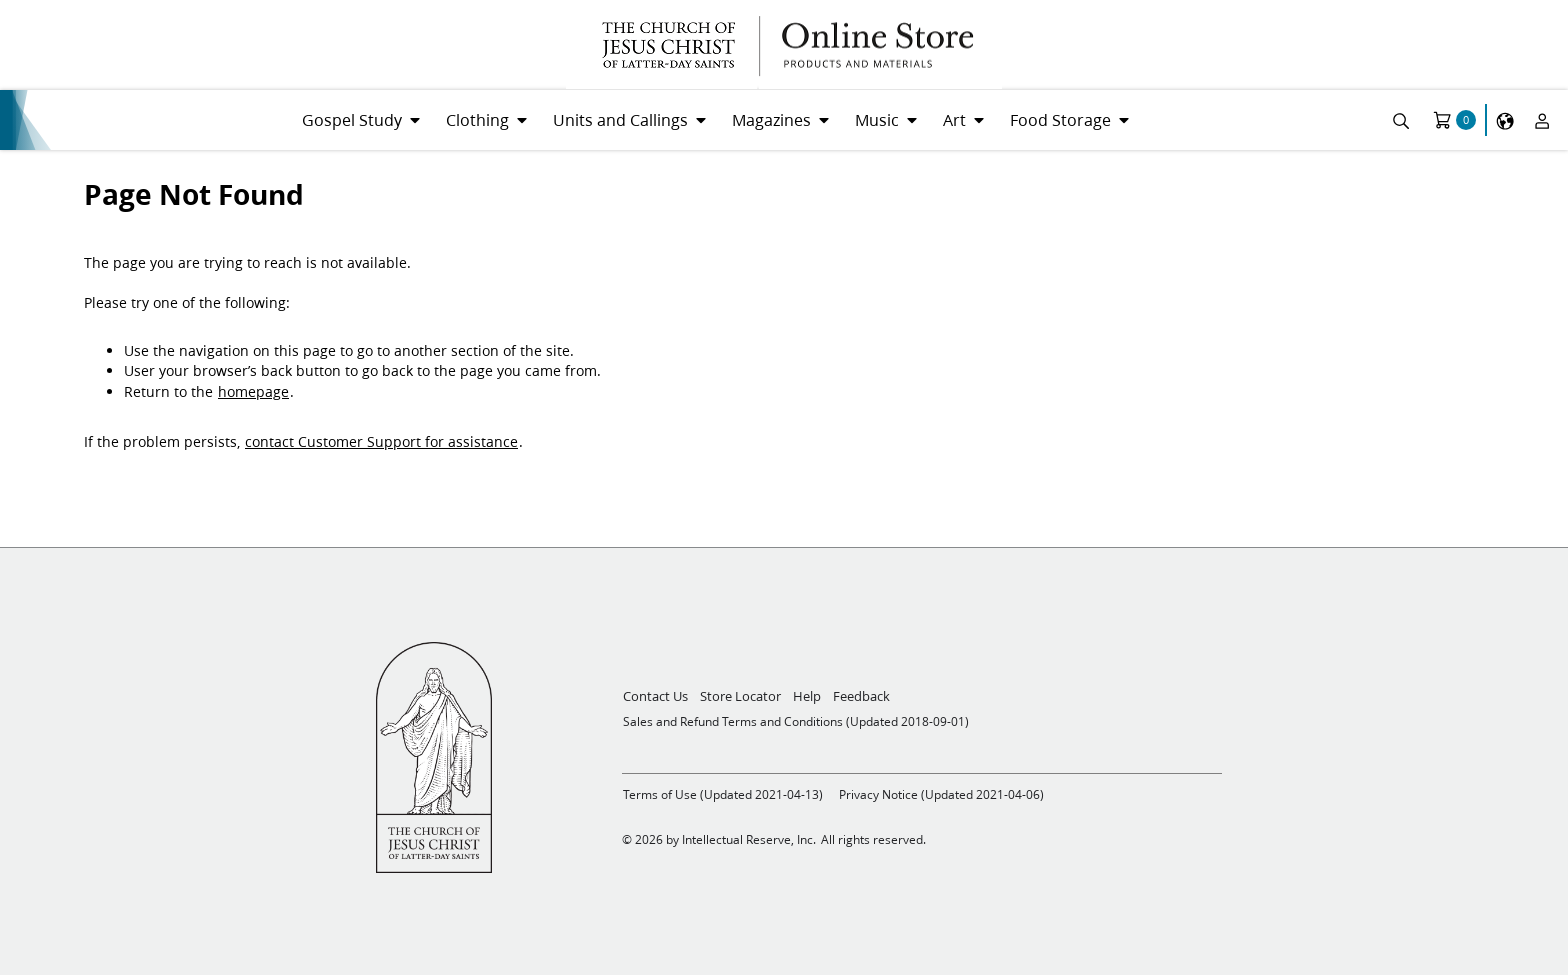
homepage (253, 392)
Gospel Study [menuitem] (352, 119)
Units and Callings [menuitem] (620, 119)
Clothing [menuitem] (477, 119)
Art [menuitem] (954, 119)
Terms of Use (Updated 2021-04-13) (723, 794)
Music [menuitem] (877, 119)
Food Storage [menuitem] (1060, 119)
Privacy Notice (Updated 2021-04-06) (941, 794)
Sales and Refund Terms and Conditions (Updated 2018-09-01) (796, 721)
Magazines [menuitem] (771, 119)
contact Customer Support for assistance (381, 442)
